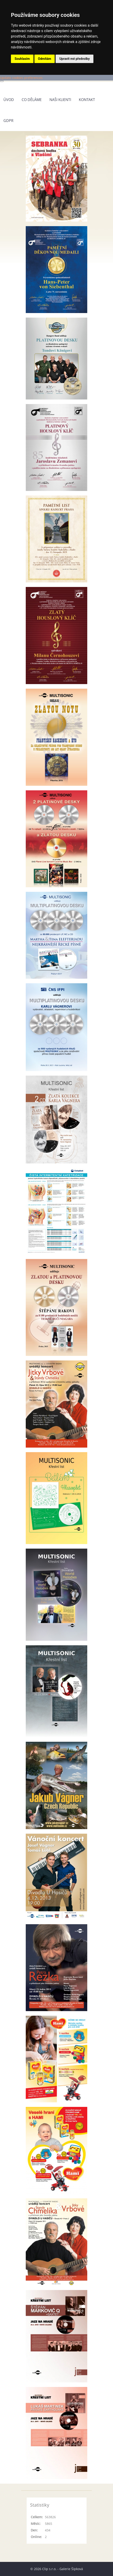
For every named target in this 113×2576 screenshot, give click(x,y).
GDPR (8, 120)
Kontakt (87, 99)
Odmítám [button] (44, 59)
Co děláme (32, 99)
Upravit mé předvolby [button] (74, 59)
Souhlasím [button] (22, 59)
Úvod (8, 99)
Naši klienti (60, 99)
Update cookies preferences (21, 78)
